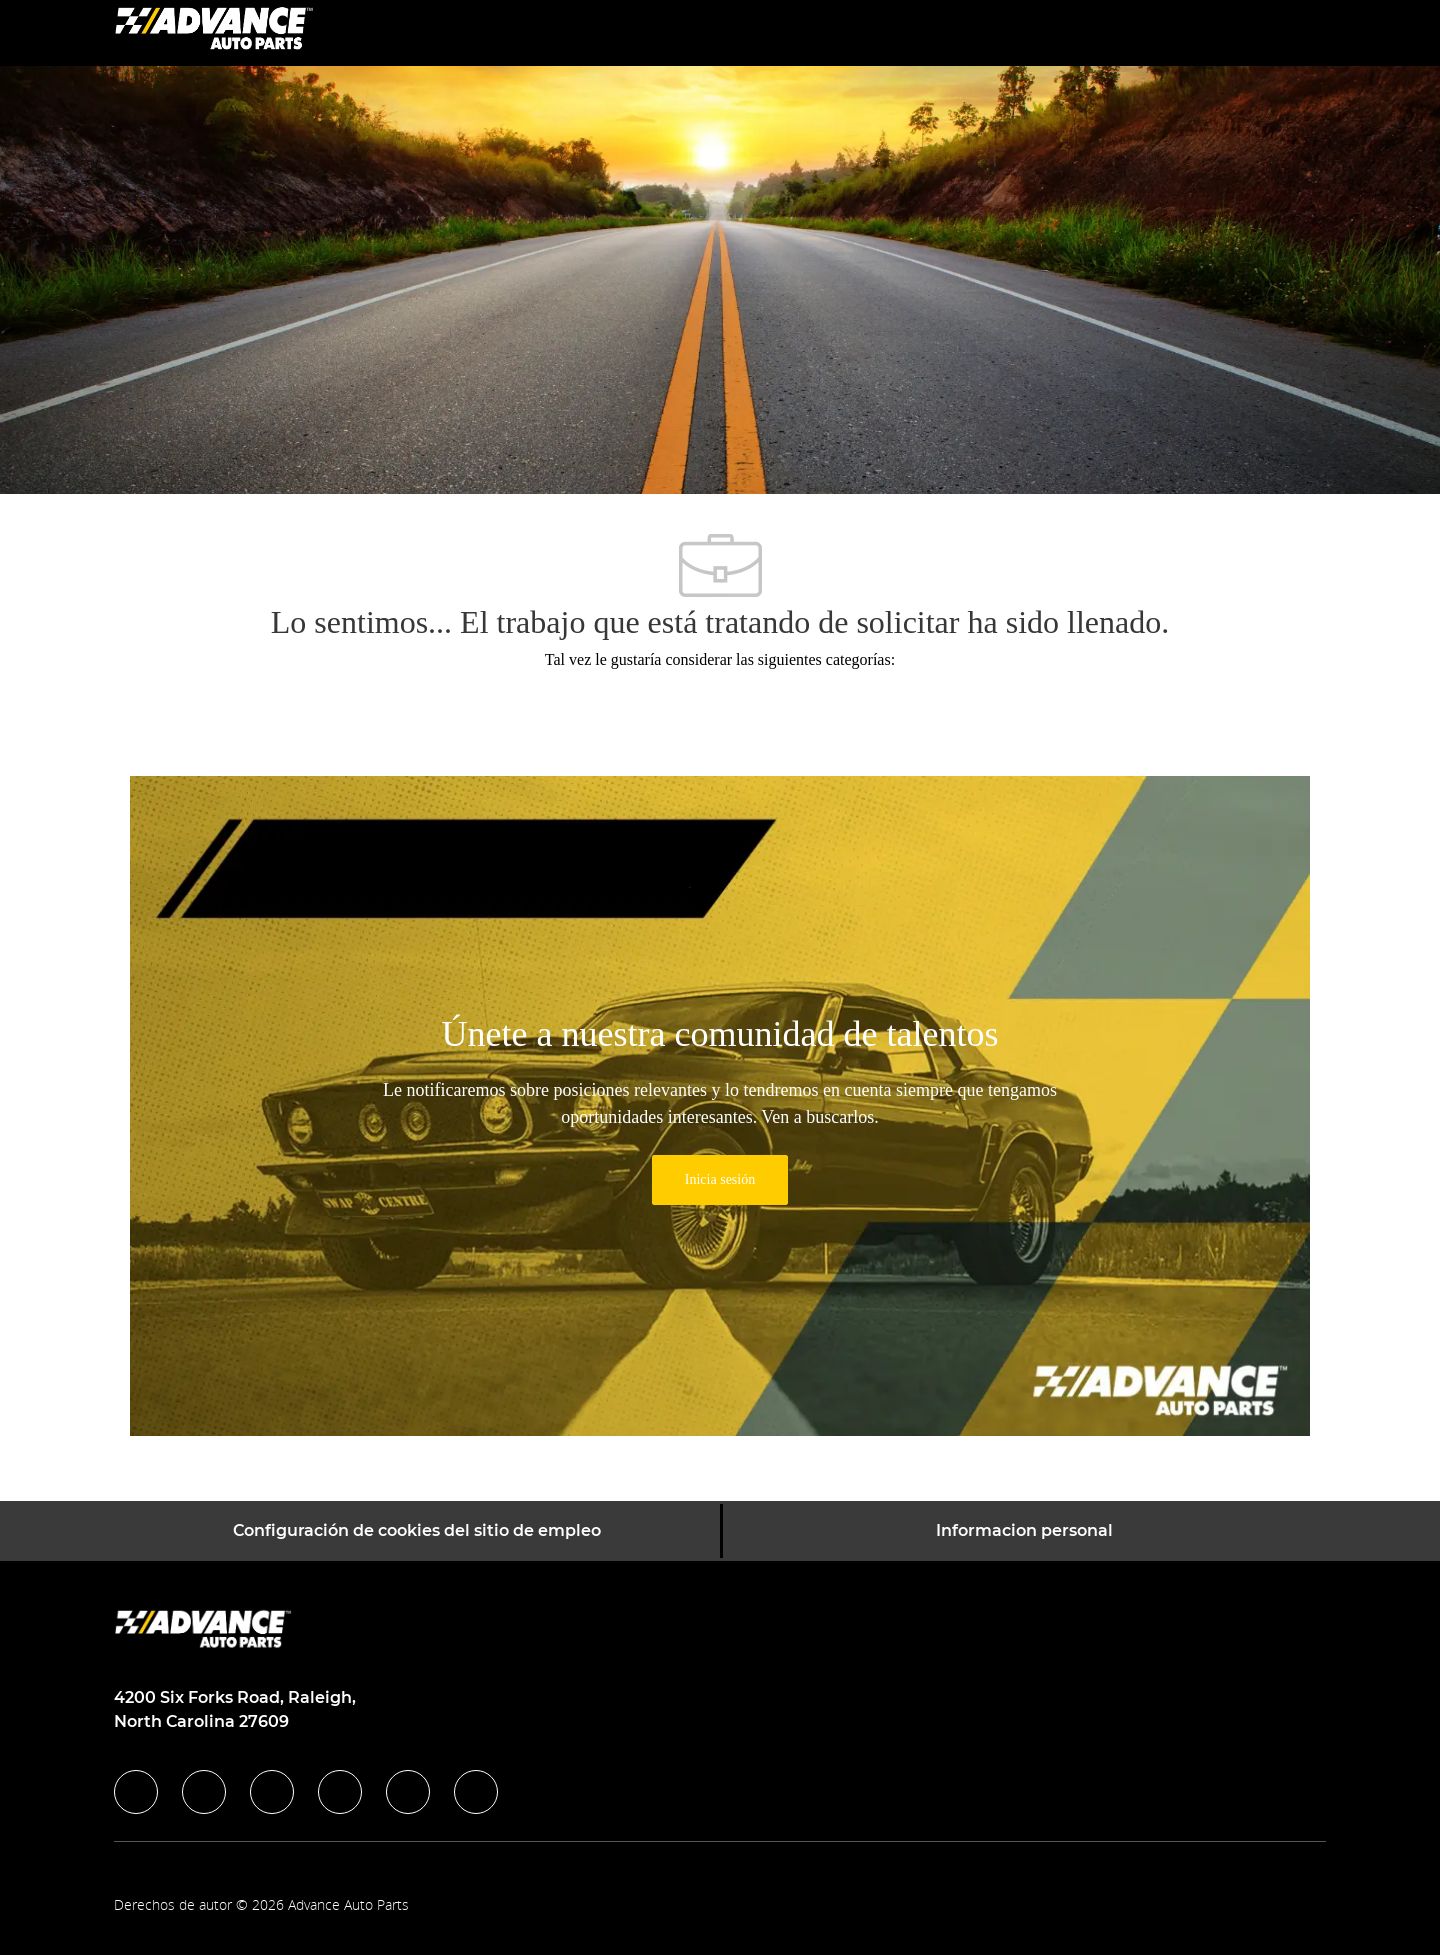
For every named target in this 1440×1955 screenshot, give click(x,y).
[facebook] (136, 1792)
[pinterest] (476, 1792)
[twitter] (272, 1792)
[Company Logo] (214, 31)
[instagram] (340, 1792)
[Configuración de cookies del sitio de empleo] (417, 1531)
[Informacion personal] (1024, 1531)
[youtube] (408, 1792)
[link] (720, 1180)
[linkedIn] (204, 1792)
